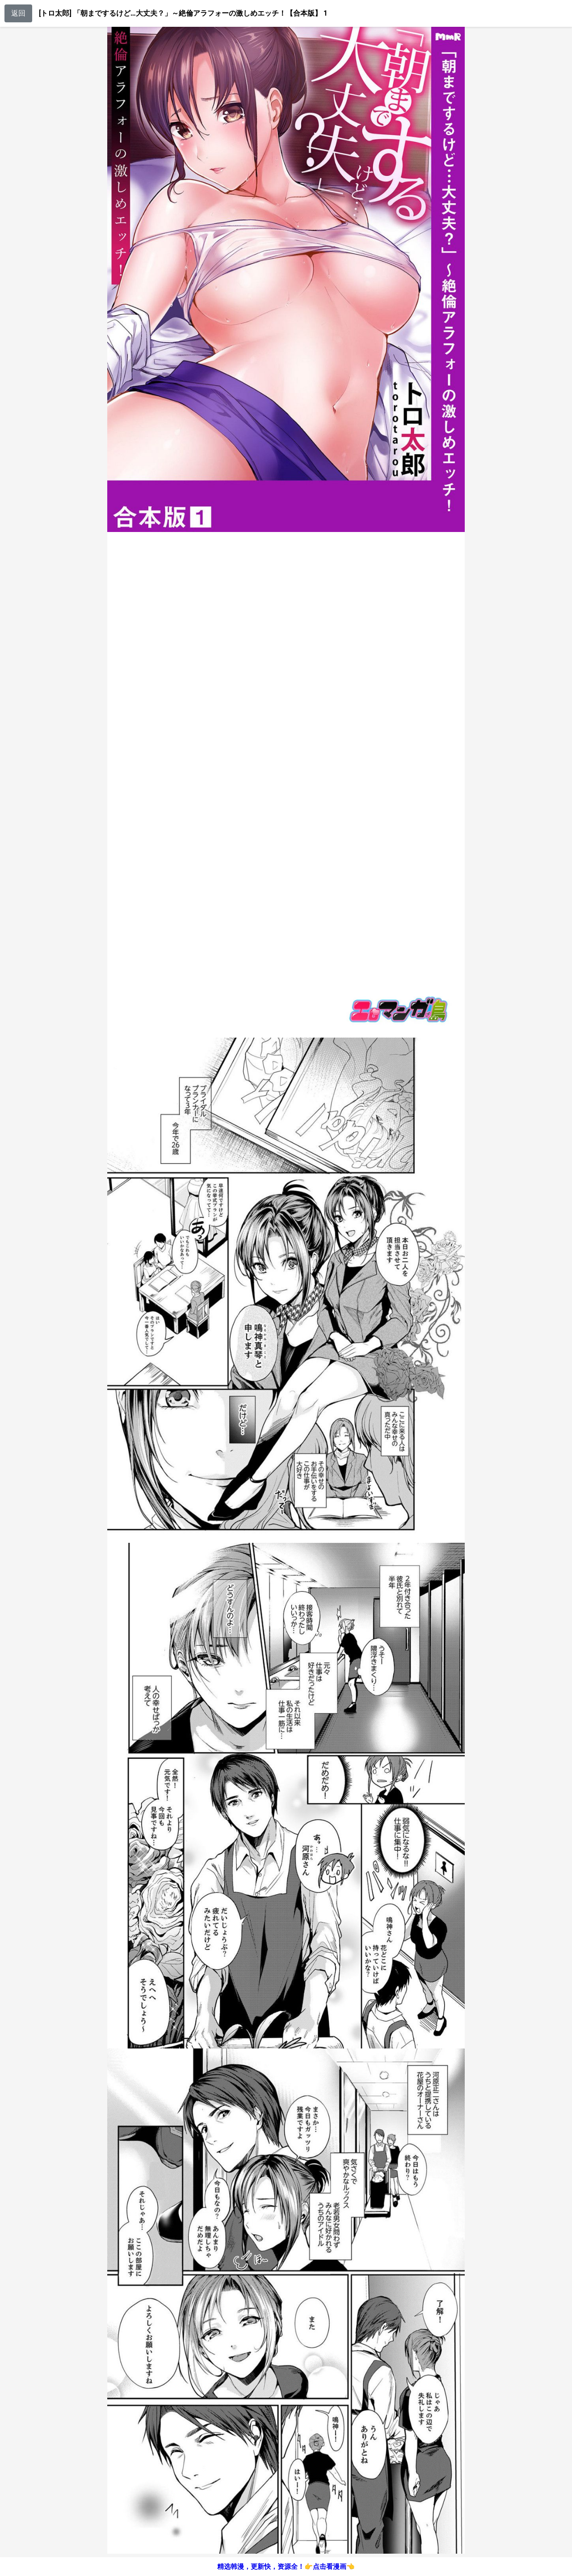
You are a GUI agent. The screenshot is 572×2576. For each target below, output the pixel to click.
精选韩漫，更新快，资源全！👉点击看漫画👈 (286, 2567)
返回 (18, 13)
